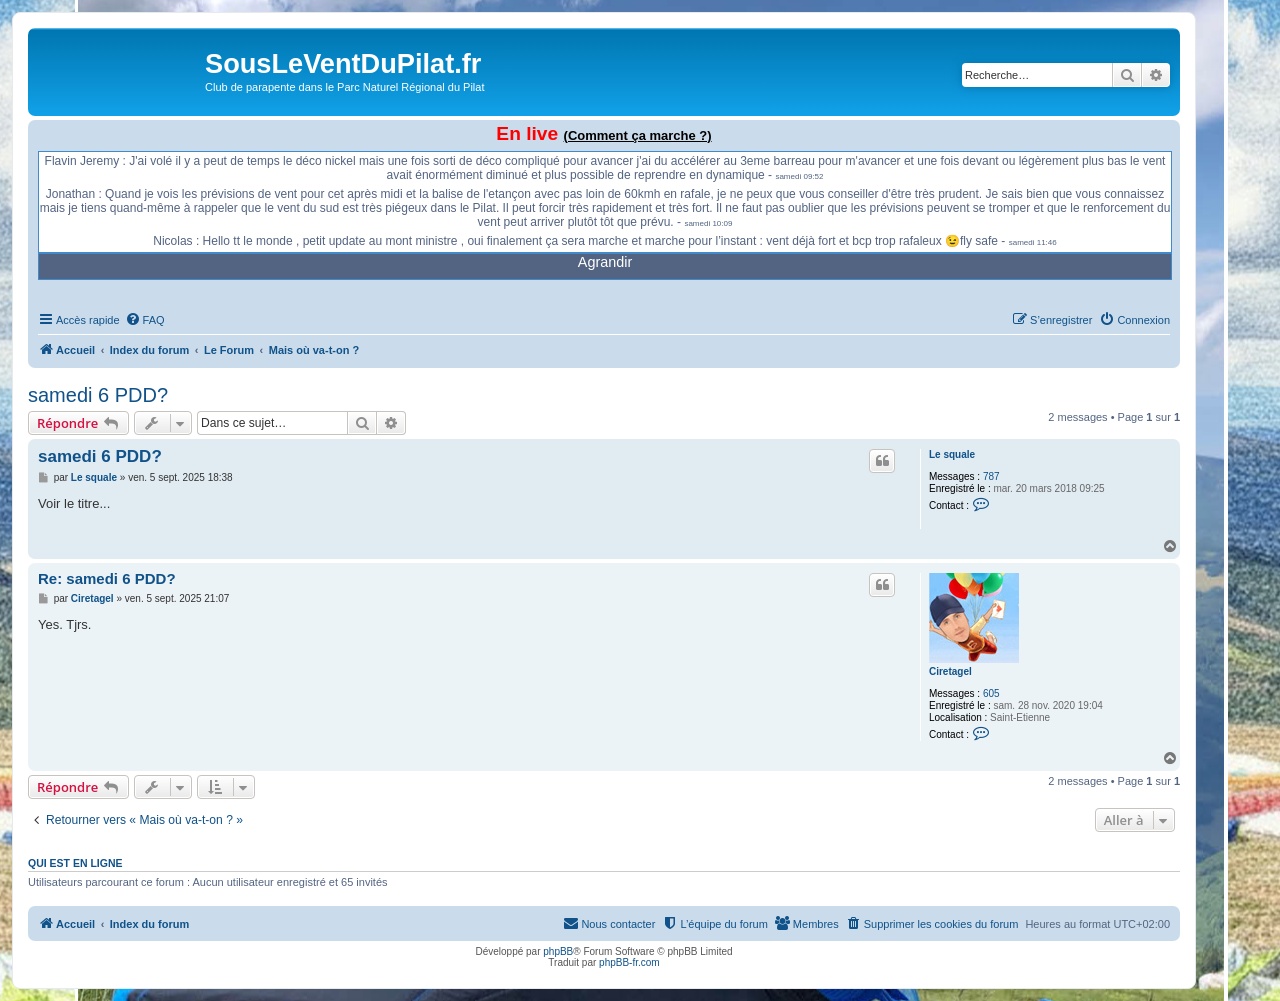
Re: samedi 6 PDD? (107, 578)
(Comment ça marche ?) (638, 135)
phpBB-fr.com (629, 962)
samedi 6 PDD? (98, 395)
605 (991, 693)
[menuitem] (145, 320)
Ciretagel (950, 671)
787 (991, 476)
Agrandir (605, 262)
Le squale (952, 454)
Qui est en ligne (75, 863)
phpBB (558, 951)
